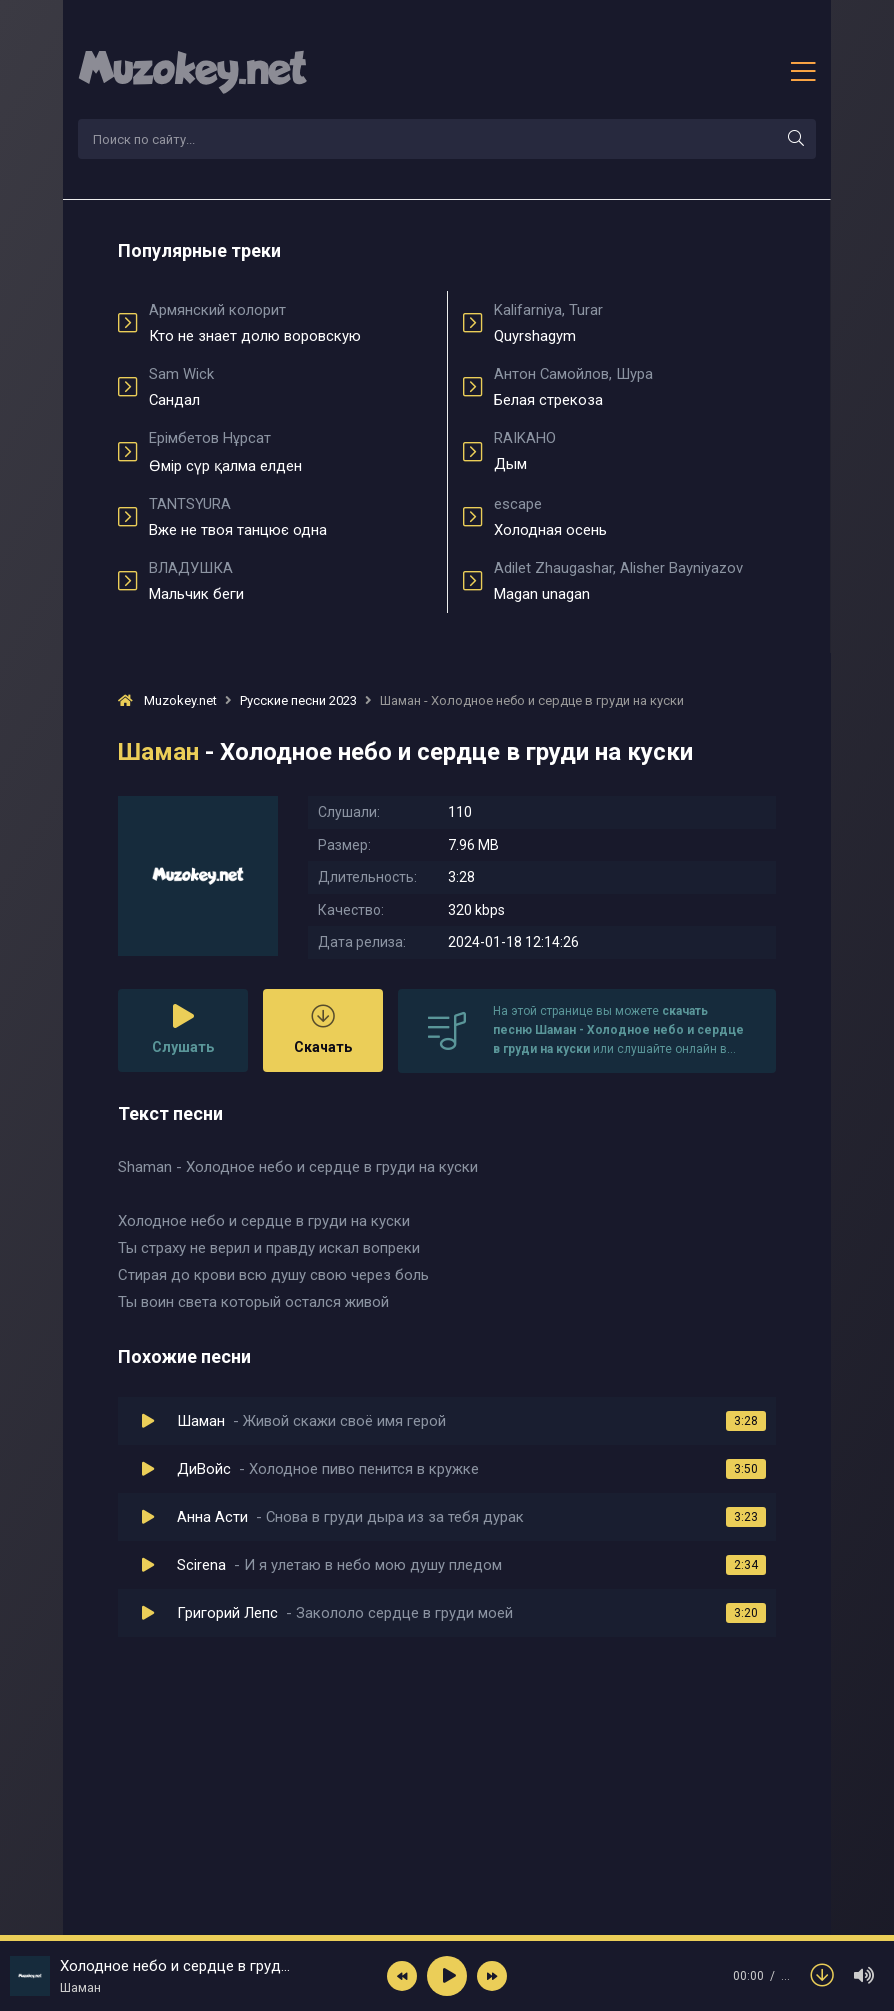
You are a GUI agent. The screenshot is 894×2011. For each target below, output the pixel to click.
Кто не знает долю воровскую (290, 323)
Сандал (290, 387)
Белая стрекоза (635, 387)
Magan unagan (635, 581)
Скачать (323, 1029)
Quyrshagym (635, 323)
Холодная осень (635, 517)
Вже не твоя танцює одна (290, 517)
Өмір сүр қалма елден (290, 452)
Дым (635, 451)
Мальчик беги (290, 581)
